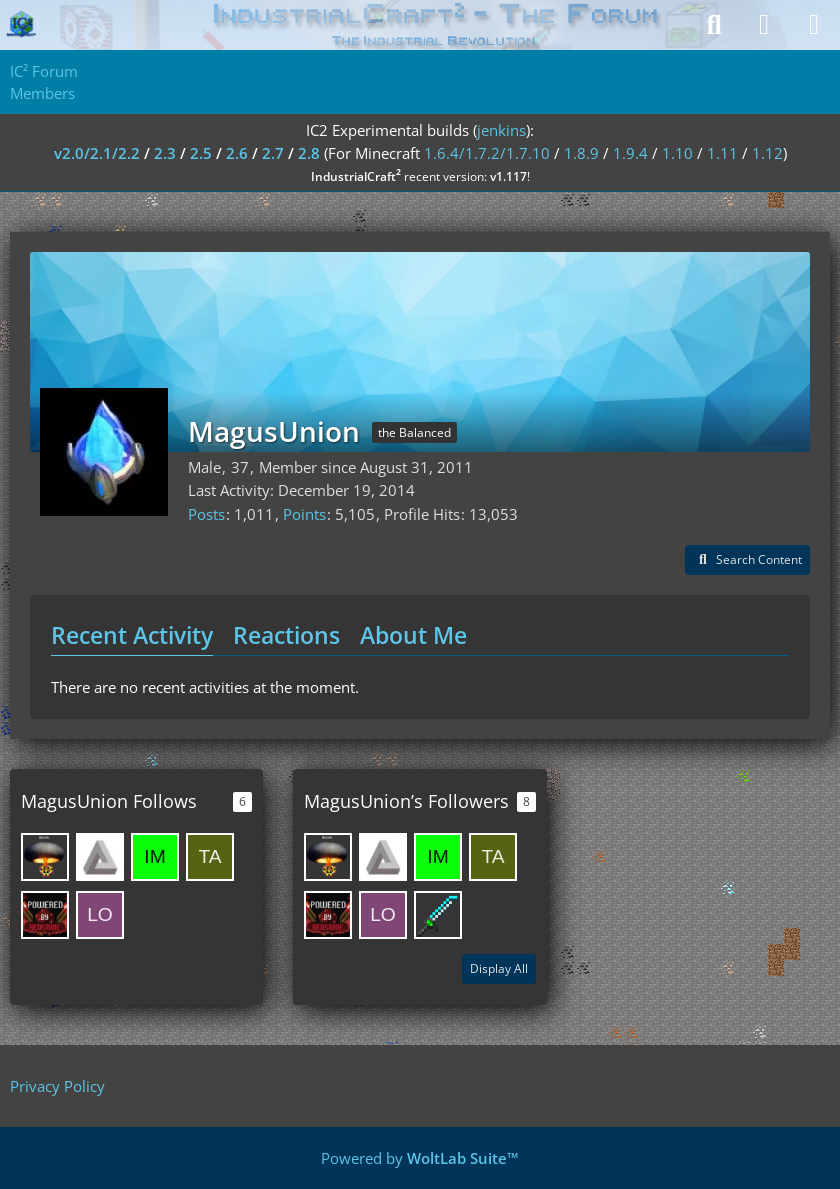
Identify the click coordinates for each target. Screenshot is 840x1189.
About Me (413, 635)
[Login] (764, 25)
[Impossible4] (155, 857)
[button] (747, 560)
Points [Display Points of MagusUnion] (304, 514)
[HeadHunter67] (45, 915)
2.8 (309, 153)
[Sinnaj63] (438, 915)
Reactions (286, 635)
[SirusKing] (45, 857)
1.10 (677, 153)
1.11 (722, 153)
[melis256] (100, 857)
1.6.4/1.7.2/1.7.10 (487, 153)
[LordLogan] (100, 915)
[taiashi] (210, 857)
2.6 (237, 153)
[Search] (714, 25)
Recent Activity (132, 635)
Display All (499, 968)
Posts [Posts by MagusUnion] (206, 514)
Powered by (420, 1158)
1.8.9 (581, 153)
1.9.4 (630, 153)
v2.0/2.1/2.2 (97, 153)
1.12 (767, 153)
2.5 (201, 153)
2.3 (165, 153)
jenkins (501, 130)
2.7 (273, 153)
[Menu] (814, 25)
